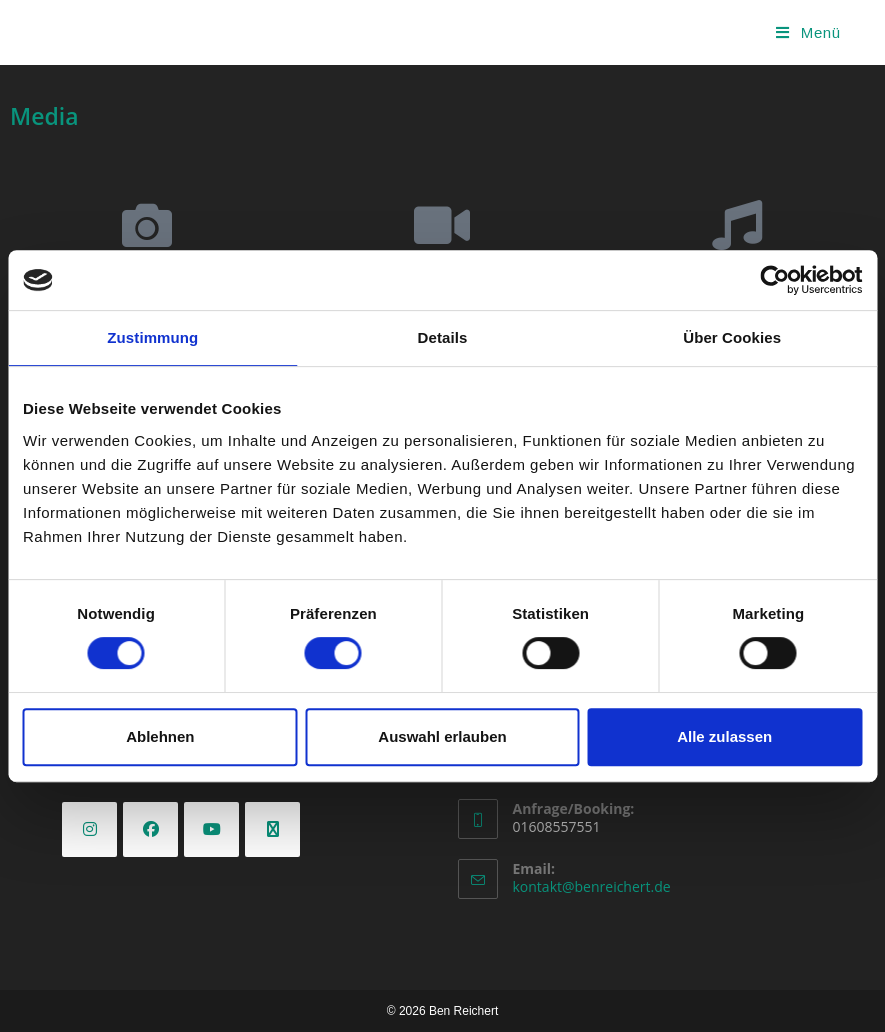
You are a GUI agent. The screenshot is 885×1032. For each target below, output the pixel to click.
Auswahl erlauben (442, 736)
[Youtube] (211, 829)
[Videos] (442, 225)
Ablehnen (160, 736)
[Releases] (737, 225)
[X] (272, 829)
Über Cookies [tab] (732, 337)
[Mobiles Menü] (808, 32)
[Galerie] (147, 225)
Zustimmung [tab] (152, 337)
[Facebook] (150, 829)
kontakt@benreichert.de (592, 886)
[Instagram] (89, 829)
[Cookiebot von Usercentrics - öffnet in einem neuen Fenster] (774, 280)
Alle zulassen (724, 736)
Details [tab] (443, 337)
